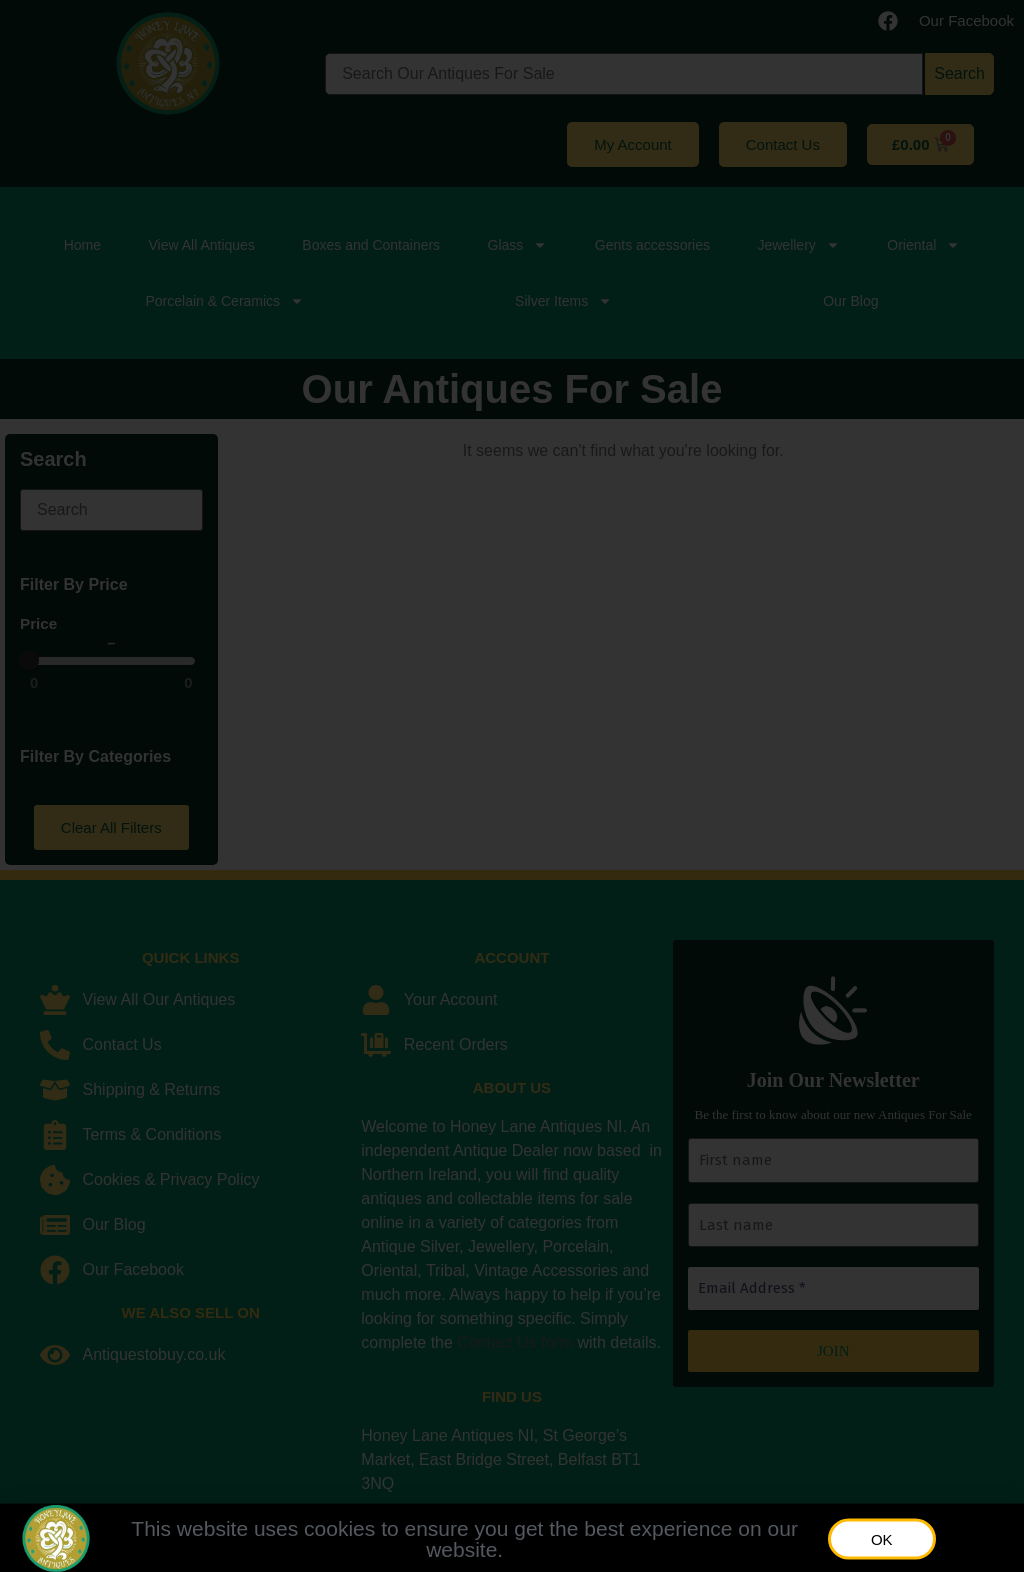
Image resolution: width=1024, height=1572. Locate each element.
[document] (512, 786)
